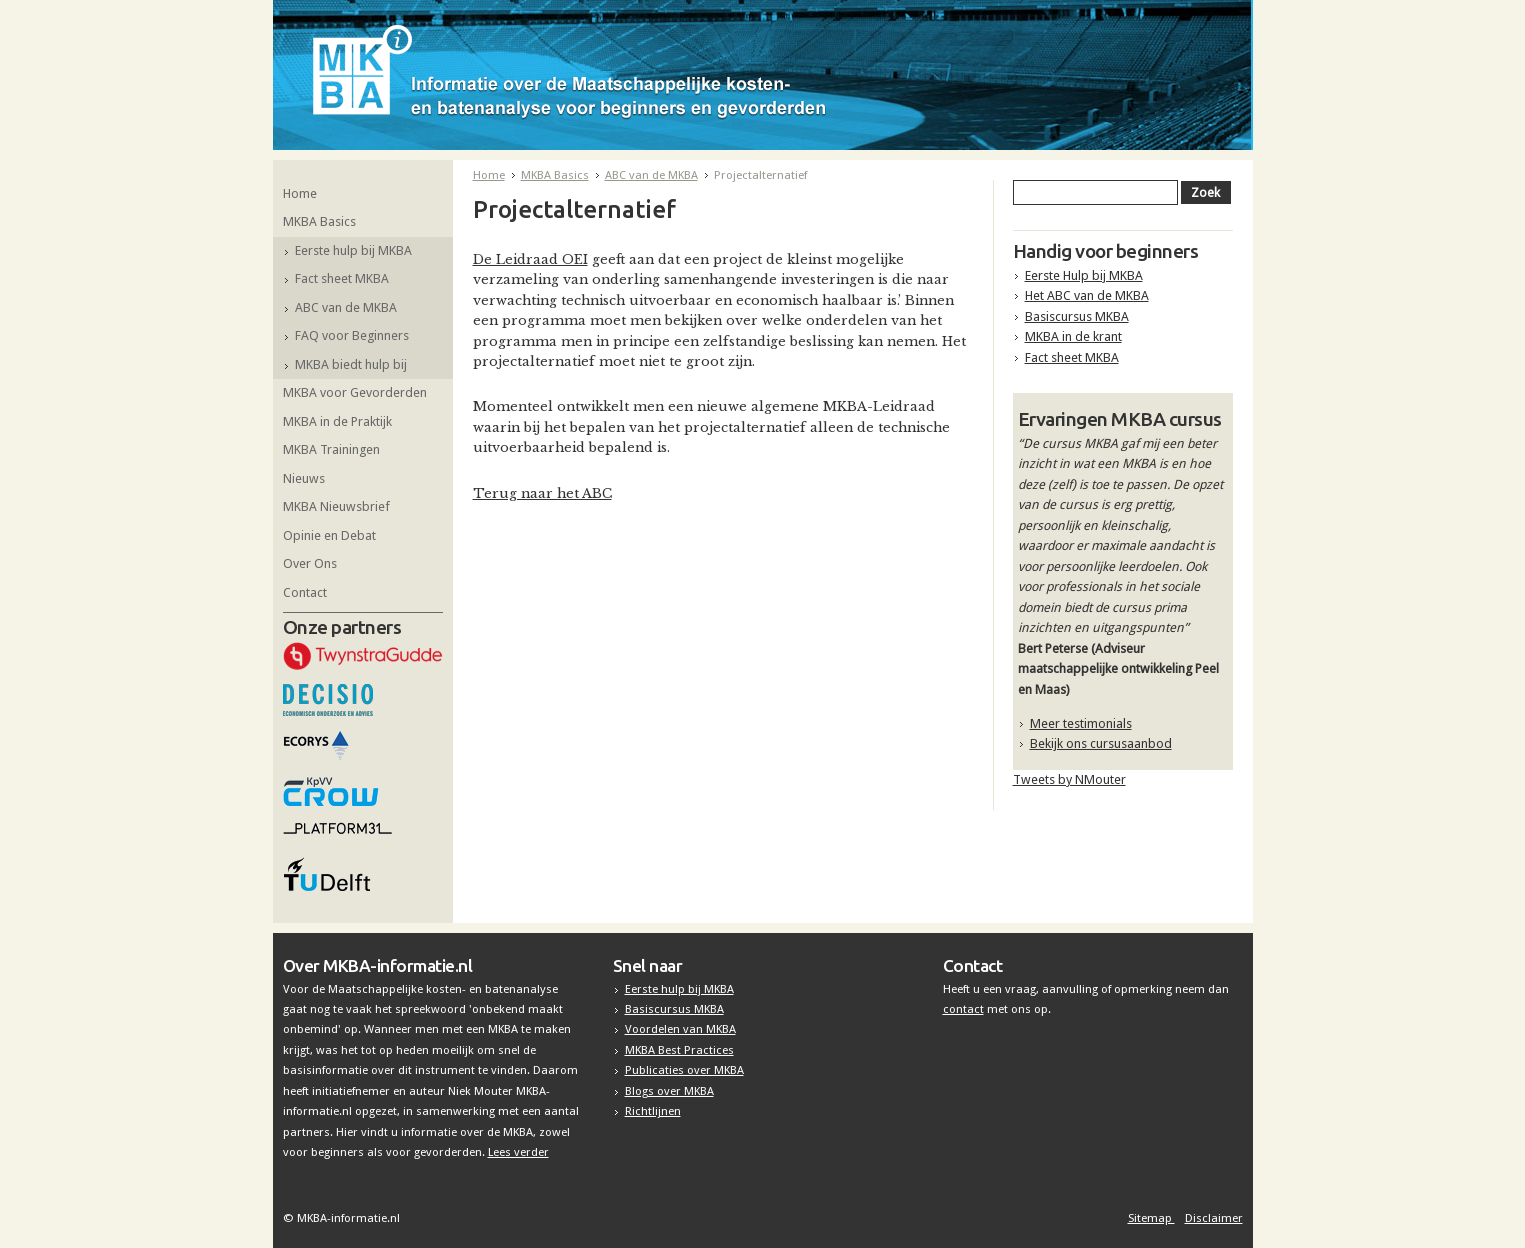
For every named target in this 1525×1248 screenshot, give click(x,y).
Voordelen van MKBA (680, 1029)
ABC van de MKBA (346, 307)
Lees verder (518, 1152)
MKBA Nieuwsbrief (336, 506)
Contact (305, 592)
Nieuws (304, 478)
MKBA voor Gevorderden (355, 392)
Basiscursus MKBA (1077, 316)
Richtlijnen (653, 1111)
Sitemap (1151, 1218)
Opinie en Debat (329, 535)
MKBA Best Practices (679, 1050)
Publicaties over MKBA (684, 1070)
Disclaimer (1214, 1218)
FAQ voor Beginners (352, 335)
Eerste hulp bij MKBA (353, 250)
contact (963, 1009)
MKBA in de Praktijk (337, 421)
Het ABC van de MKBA (1087, 295)
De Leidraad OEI (530, 259)
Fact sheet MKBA (342, 278)
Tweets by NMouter (1069, 779)
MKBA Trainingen (331, 449)
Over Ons (310, 563)
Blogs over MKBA (669, 1091)
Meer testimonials (1081, 723)
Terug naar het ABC (542, 493)
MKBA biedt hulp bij (351, 364)
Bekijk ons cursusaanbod (1101, 743)
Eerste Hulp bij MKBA (1084, 275)
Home (300, 193)
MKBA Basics (319, 221)
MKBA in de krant (1073, 336)
